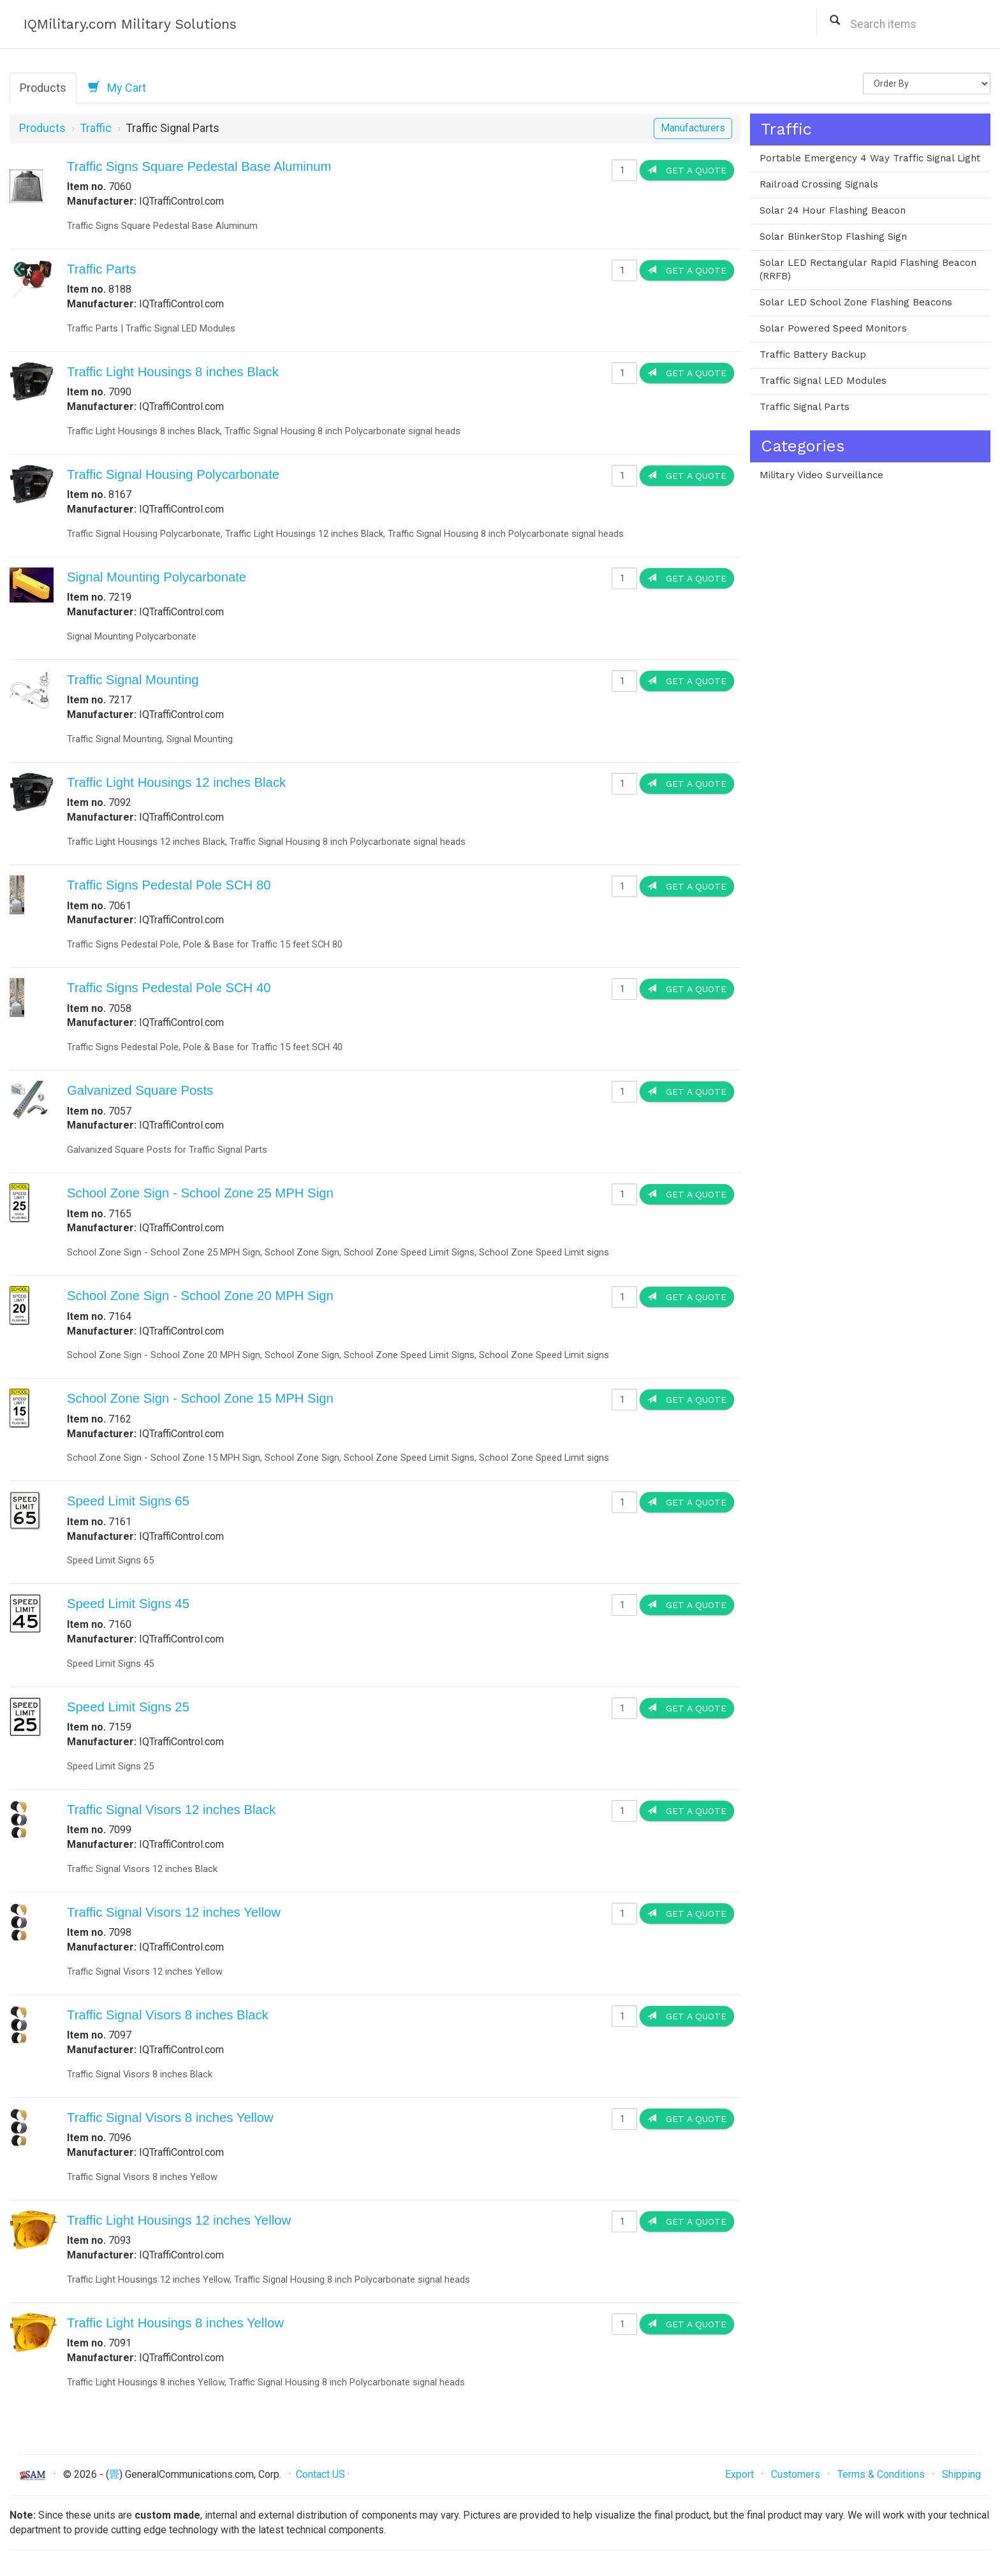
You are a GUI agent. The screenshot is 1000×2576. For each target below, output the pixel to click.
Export (739, 2474)
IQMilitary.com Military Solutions (130, 24)
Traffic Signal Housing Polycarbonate (173, 474)
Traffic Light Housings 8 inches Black (173, 372)
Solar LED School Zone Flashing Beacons (856, 302)
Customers (795, 2474)
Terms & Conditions (881, 2474)
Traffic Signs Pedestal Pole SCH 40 (169, 988)
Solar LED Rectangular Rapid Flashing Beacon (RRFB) (868, 269)
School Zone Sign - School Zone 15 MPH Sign (200, 1398)
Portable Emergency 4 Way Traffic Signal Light (870, 158)
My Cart (117, 87)
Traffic (96, 128)
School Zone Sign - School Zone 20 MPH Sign (200, 1296)
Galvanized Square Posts (140, 1090)
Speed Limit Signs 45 (128, 1604)
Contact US (320, 2474)
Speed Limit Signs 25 (128, 1707)
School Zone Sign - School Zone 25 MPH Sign (200, 1193)
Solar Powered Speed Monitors (833, 328)
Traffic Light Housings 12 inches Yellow (179, 2220)
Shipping (961, 2474)
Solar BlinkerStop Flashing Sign (833, 236)
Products (43, 87)
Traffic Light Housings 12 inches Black (176, 782)
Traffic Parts (101, 269)
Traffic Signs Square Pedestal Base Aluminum (199, 166)
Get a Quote (686, 170)
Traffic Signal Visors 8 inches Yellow (170, 2118)
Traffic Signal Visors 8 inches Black (167, 2015)
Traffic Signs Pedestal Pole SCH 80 (169, 885)
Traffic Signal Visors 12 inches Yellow (174, 1912)
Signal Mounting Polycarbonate (156, 577)
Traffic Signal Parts (804, 407)
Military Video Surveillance (821, 475)
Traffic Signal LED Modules (823, 380)
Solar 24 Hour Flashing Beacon (833, 210)
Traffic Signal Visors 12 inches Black (171, 1810)
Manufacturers (693, 128)
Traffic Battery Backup (813, 354)
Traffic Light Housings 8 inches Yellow (175, 2323)
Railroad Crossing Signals (819, 184)
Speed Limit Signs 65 (128, 1501)
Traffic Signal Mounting (133, 680)
